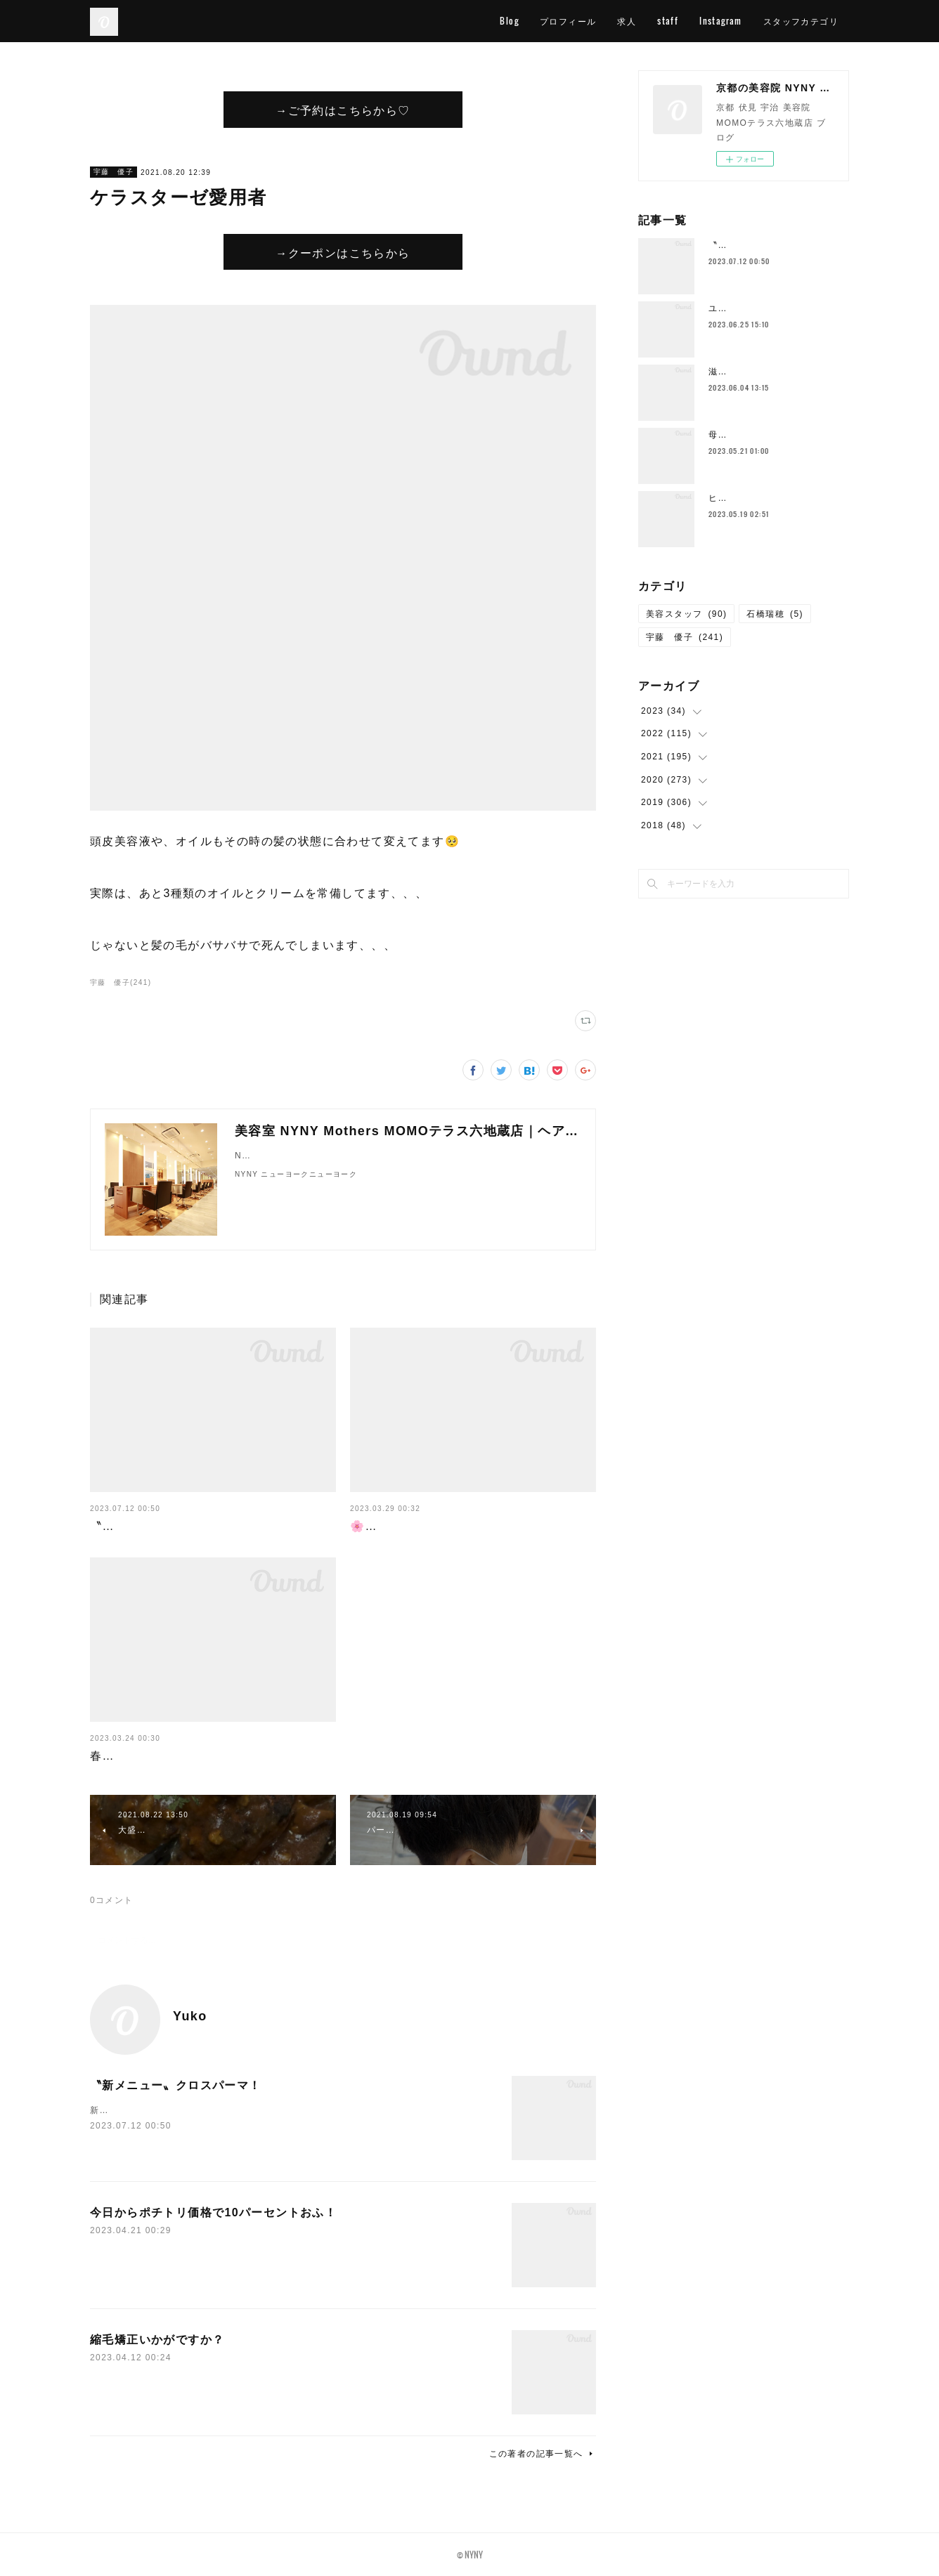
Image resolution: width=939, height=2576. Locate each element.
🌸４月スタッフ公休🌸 (414, 1526)
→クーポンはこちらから (343, 252)
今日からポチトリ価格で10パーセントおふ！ (213, 2212)
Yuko (190, 2016)
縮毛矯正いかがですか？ (157, 2340)
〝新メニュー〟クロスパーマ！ (175, 1526)
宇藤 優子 (113, 172)
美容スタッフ (686, 614)
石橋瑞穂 (774, 614)
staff (667, 21)
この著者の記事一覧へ (542, 2454)
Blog (509, 21)
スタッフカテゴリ (800, 21)
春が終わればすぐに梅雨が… (169, 1756)
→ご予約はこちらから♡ (343, 109)
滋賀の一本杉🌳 (742, 372)
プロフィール (568, 21)
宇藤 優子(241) (120, 982)
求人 (626, 21)
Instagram (720, 21)
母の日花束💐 (737, 435)
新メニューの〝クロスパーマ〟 (156, 2110)
